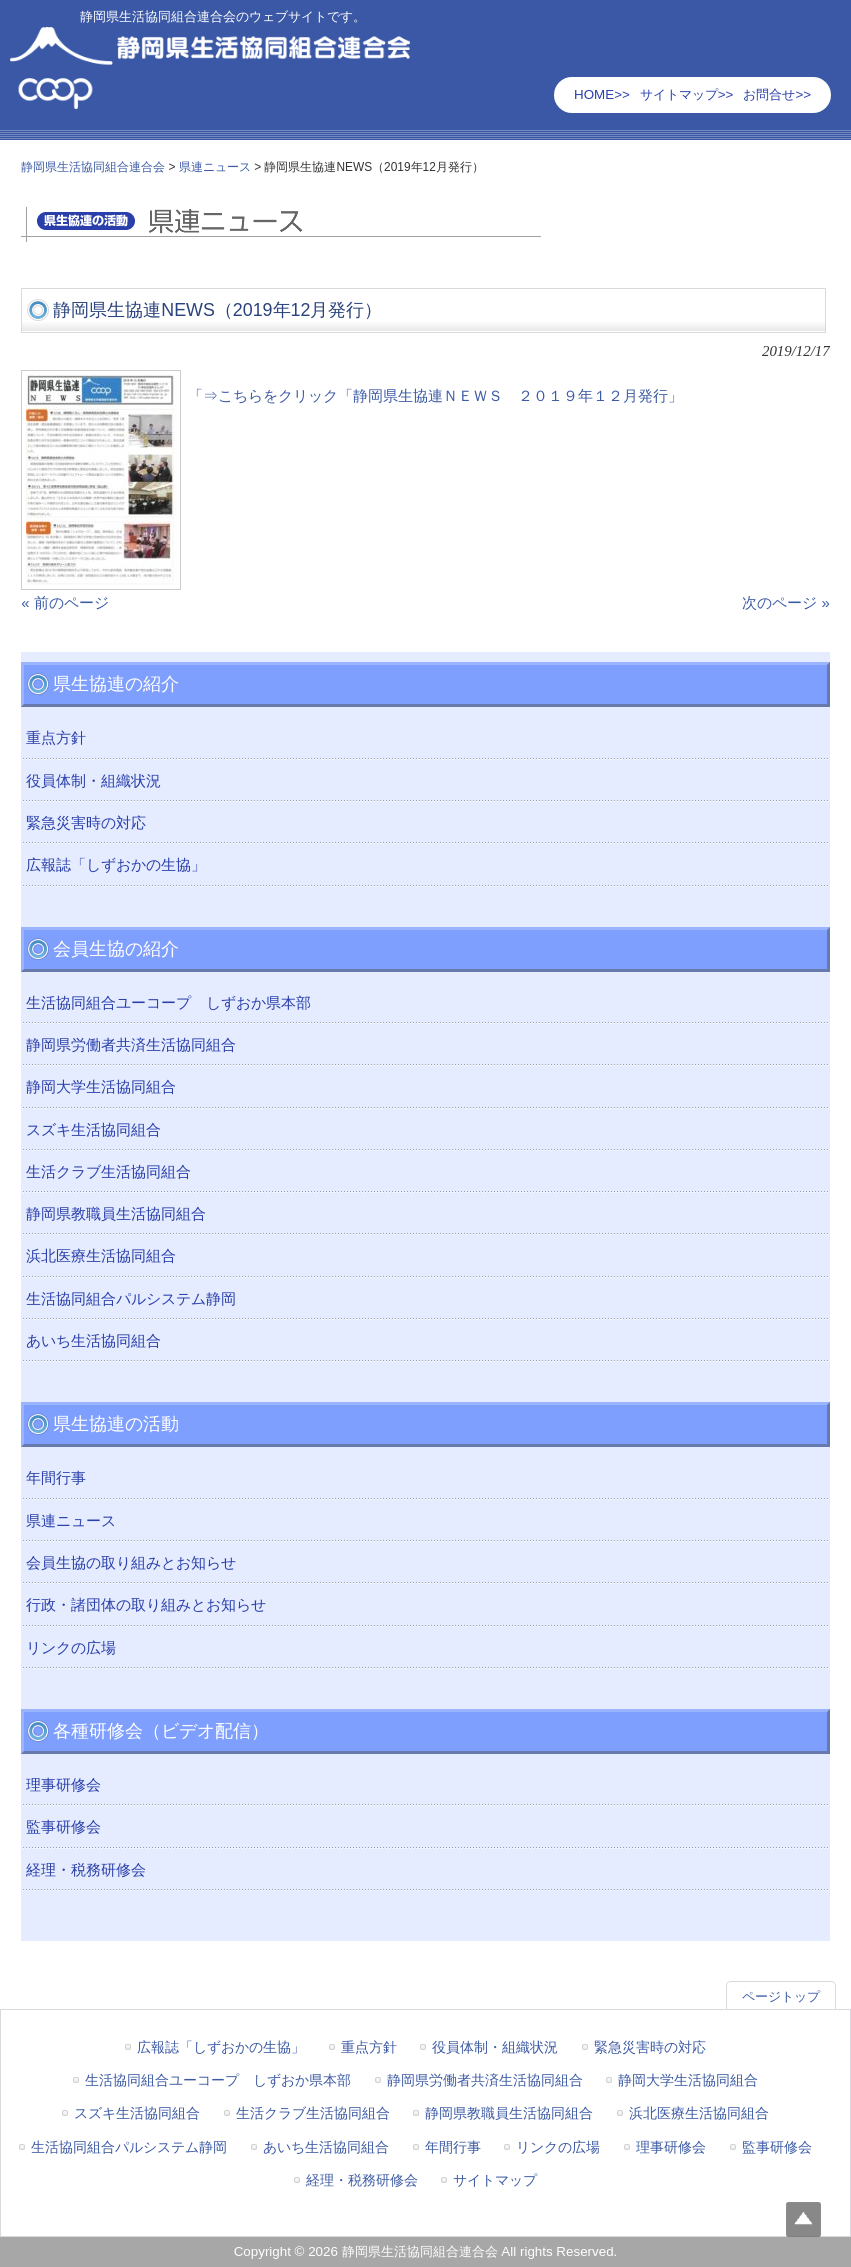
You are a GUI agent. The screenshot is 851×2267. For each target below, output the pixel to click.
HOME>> (602, 94)
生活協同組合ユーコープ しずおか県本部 (168, 1003)
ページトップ (781, 1996)
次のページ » (785, 603)
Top (803, 2219)
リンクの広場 (71, 1648)
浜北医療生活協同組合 (101, 1256)
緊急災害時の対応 (86, 823)
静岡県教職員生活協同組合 (116, 1214)
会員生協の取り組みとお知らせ (131, 1563)
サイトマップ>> (687, 94)
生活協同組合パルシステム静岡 (131, 1299)
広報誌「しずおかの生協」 (116, 865)
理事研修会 (63, 1785)
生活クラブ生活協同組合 (108, 1172)
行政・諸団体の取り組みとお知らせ (146, 1605)
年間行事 (56, 1478)
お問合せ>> (777, 94)
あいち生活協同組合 (93, 1341)
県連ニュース (71, 1521)
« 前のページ (64, 603)
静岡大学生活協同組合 (101, 1087)
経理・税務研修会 (86, 1870)
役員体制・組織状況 (93, 781)
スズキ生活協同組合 (93, 1130)
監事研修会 (63, 1827)
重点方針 (56, 738)
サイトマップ (495, 2180)
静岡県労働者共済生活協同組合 (131, 1045)
